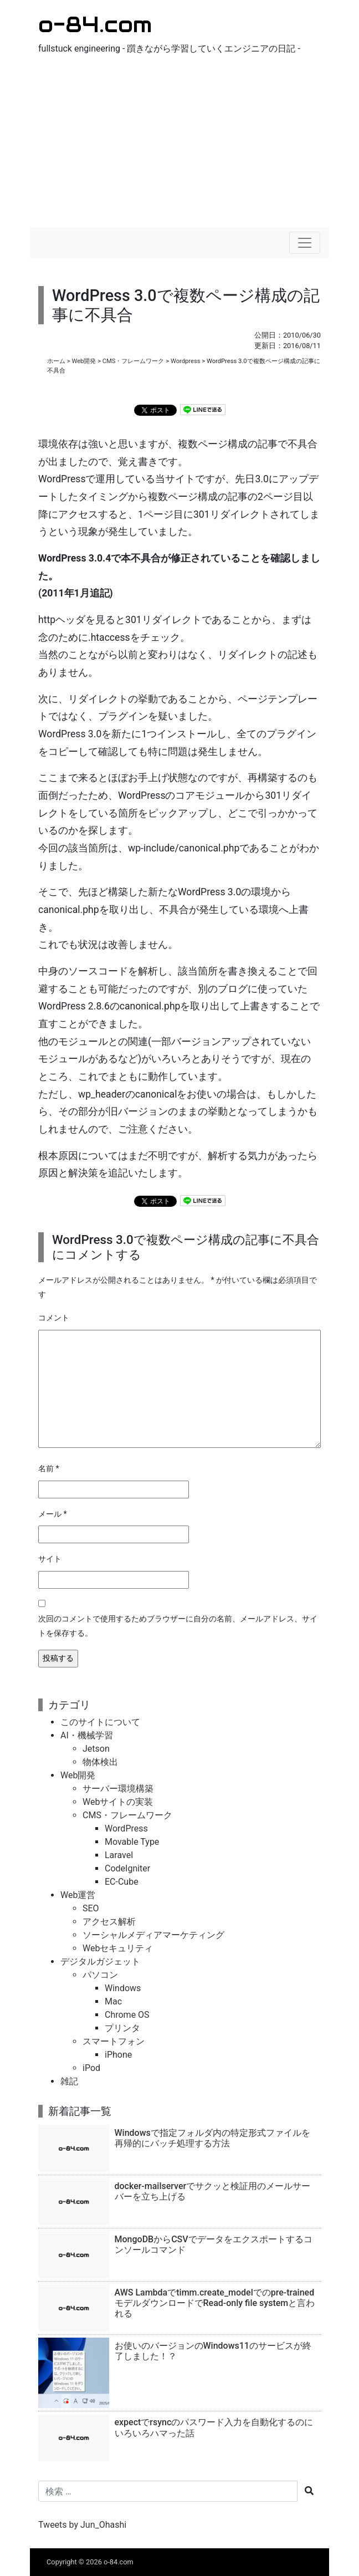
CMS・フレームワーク (133, 361)
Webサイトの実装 (118, 1802)
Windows (123, 1988)
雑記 (69, 2081)
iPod (91, 2068)
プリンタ (122, 2028)
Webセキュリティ (118, 1948)
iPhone (118, 2054)
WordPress (126, 1828)
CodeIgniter (127, 1868)
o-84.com (95, 24)
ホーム (56, 361)
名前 (48, 1468)
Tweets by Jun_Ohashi (82, 2524)
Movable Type (132, 1842)
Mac (113, 2001)
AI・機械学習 (86, 1735)
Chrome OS (127, 2014)
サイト (49, 1559)
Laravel (119, 1855)
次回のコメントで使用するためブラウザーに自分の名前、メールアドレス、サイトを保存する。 (177, 1626)
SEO (91, 1908)
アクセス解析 (109, 1921)
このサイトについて (100, 1722)
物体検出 (100, 1762)
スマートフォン (114, 2041)
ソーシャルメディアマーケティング (153, 1935)
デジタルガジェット (100, 1961)
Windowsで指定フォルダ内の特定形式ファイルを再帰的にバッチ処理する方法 (212, 2138)
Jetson (96, 1748)
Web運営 (77, 1895)
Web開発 (83, 361)
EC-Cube (122, 1881)
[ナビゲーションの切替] (304, 243)
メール (52, 1514)
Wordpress (186, 361)
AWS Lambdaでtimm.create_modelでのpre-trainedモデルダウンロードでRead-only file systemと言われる (215, 2303)
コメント (53, 1318)
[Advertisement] (179, 144)
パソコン (100, 1975)
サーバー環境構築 (118, 1788)
